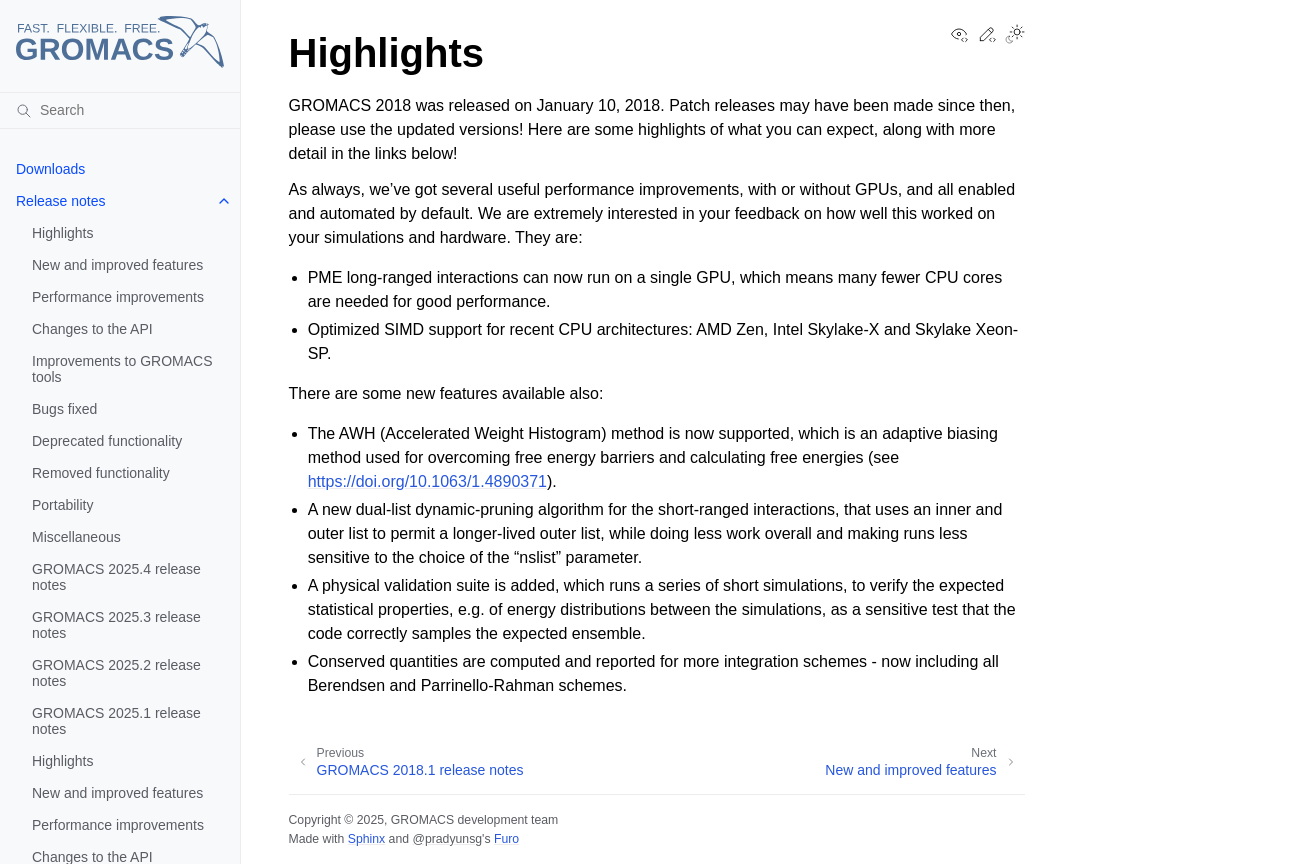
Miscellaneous (76, 537)
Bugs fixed (64, 409)
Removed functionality (101, 473)
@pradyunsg (447, 839)
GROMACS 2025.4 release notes (116, 577)
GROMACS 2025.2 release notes (116, 673)
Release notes (61, 201)
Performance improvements (118, 297)
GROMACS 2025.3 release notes (116, 625)
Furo (506, 839)
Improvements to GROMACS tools (122, 369)
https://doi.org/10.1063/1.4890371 (427, 481)
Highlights (62, 233)
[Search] (120, 110)
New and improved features (117, 265)
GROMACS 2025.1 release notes (116, 721)
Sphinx (366, 839)
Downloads (50, 169)
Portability (62, 505)
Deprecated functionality (107, 441)
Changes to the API (92, 329)
